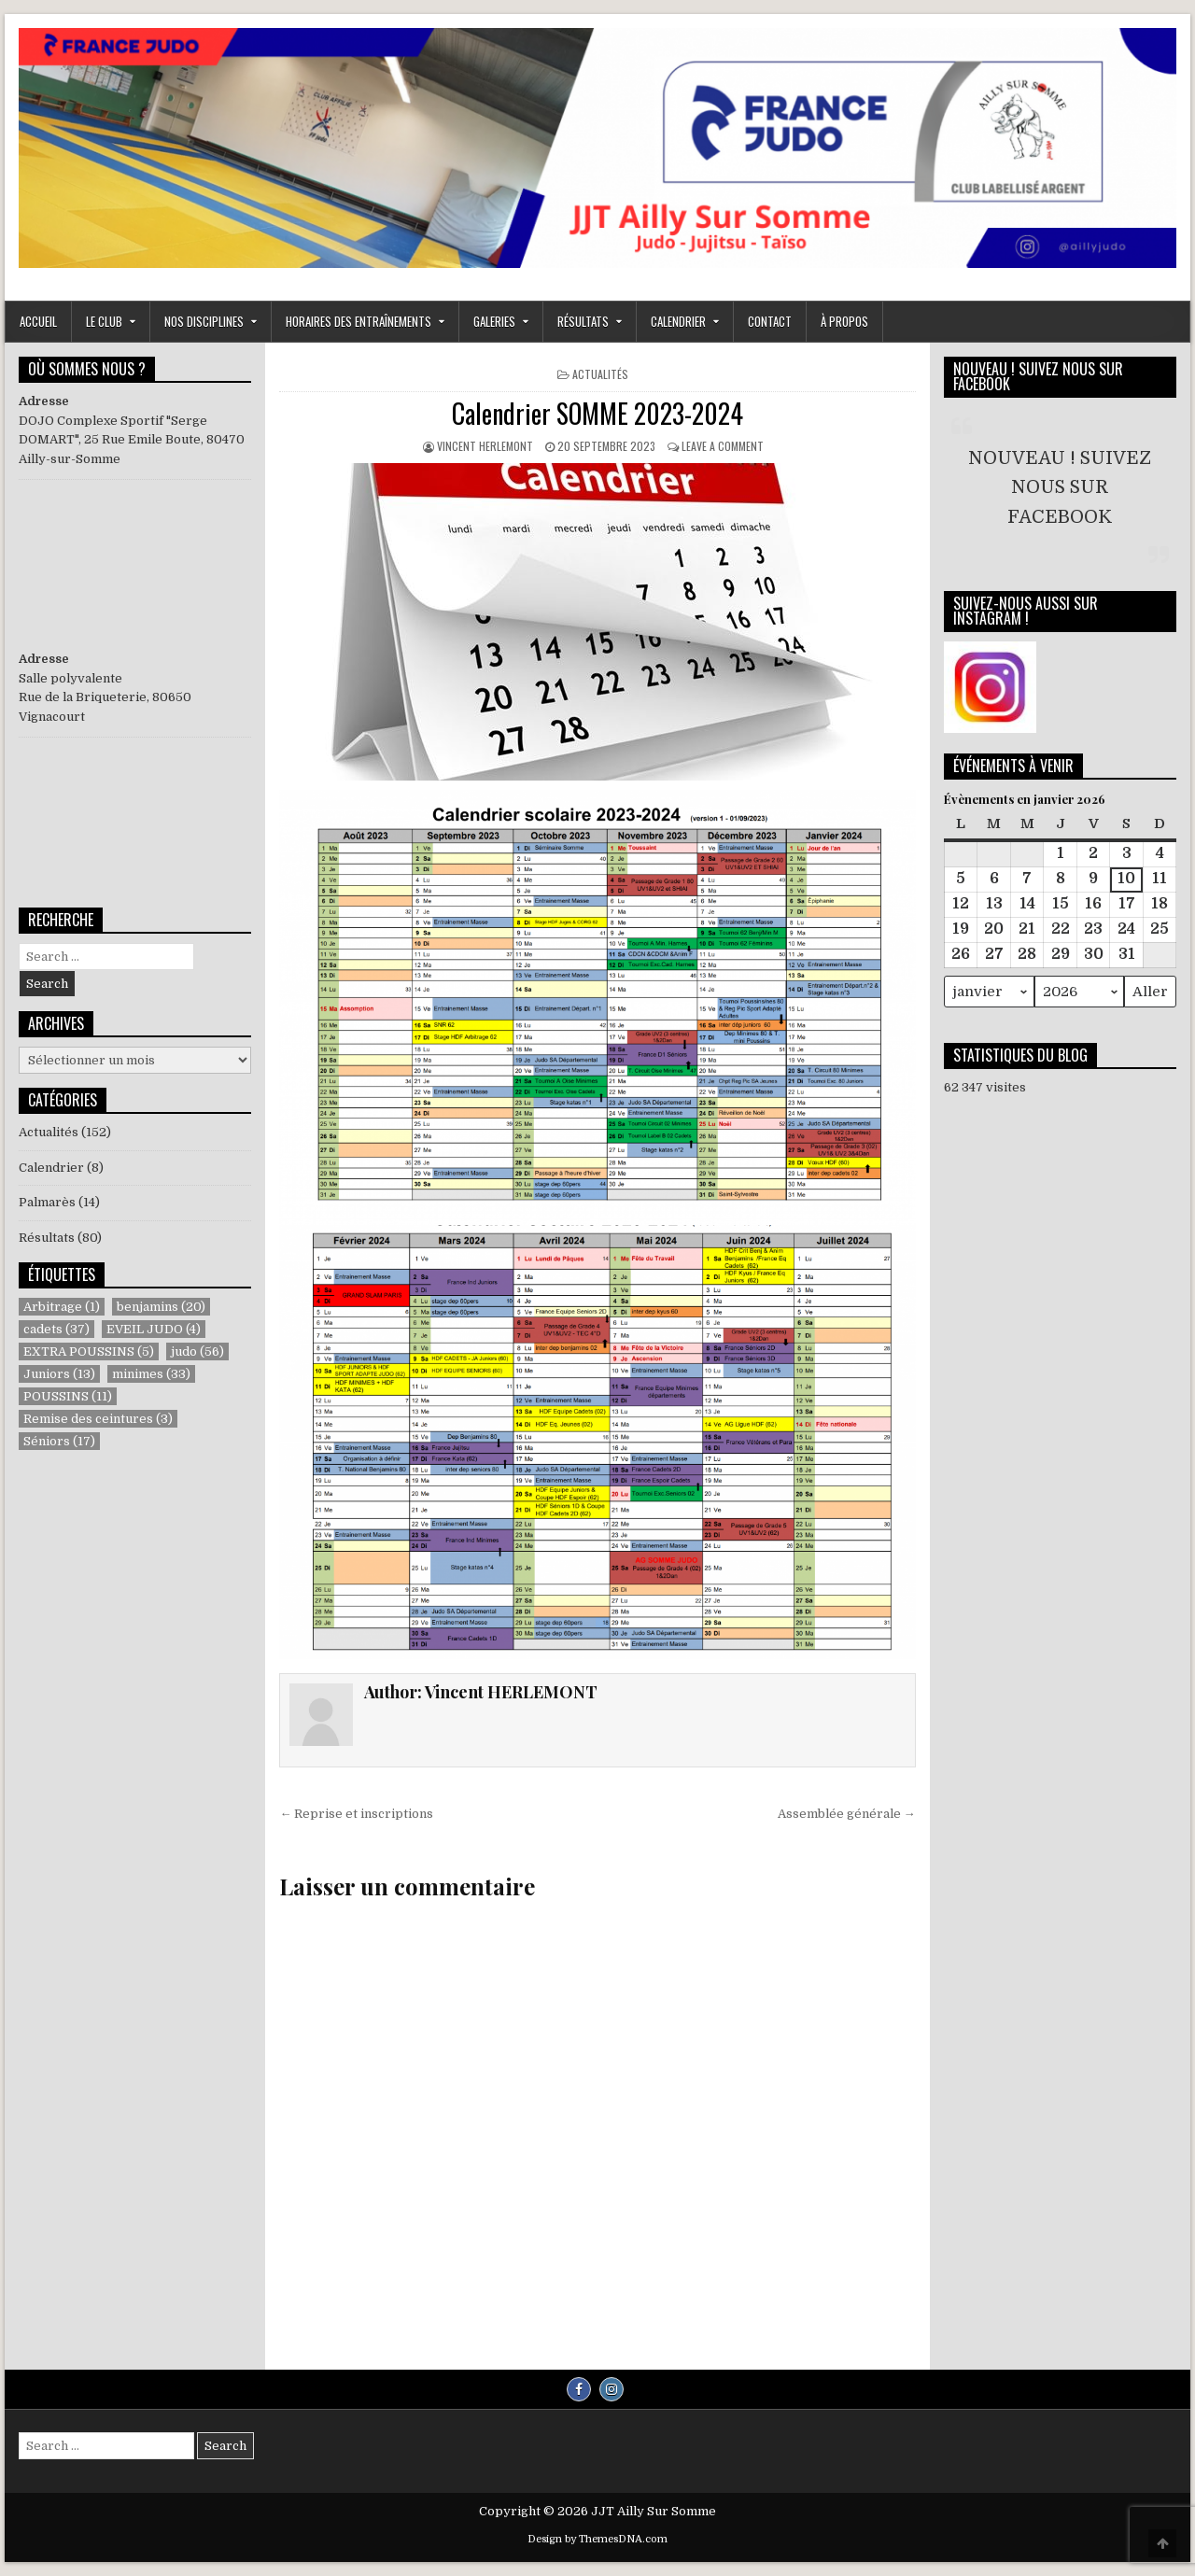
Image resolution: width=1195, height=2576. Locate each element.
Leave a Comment (723, 446)
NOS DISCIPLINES (204, 321)
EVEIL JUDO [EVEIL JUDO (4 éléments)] (153, 1329)
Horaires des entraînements (358, 321)
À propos (844, 321)
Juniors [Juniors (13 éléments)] (59, 1374)
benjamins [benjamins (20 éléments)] (161, 1307)
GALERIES (494, 321)
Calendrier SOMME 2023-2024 (597, 413)
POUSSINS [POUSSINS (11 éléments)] (67, 1396)
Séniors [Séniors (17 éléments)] (59, 1441)
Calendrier (678, 321)
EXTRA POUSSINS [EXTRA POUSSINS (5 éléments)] (88, 1351)
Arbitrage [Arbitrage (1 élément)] (61, 1307)
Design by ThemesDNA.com (597, 2539)
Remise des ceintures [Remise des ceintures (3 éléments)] (98, 1419)
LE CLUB (104, 321)
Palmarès (47, 1202)
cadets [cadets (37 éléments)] (56, 1329)
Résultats (47, 1238)
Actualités (600, 374)
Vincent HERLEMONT (485, 446)
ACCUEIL (38, 321)
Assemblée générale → (847, 1814)
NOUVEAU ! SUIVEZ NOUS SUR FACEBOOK (1038, 376)
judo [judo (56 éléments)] (197, 1351)
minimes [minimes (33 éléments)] (151, 1374)
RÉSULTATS (583, 321)
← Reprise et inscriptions (356, 1814)
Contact (770, 321)
